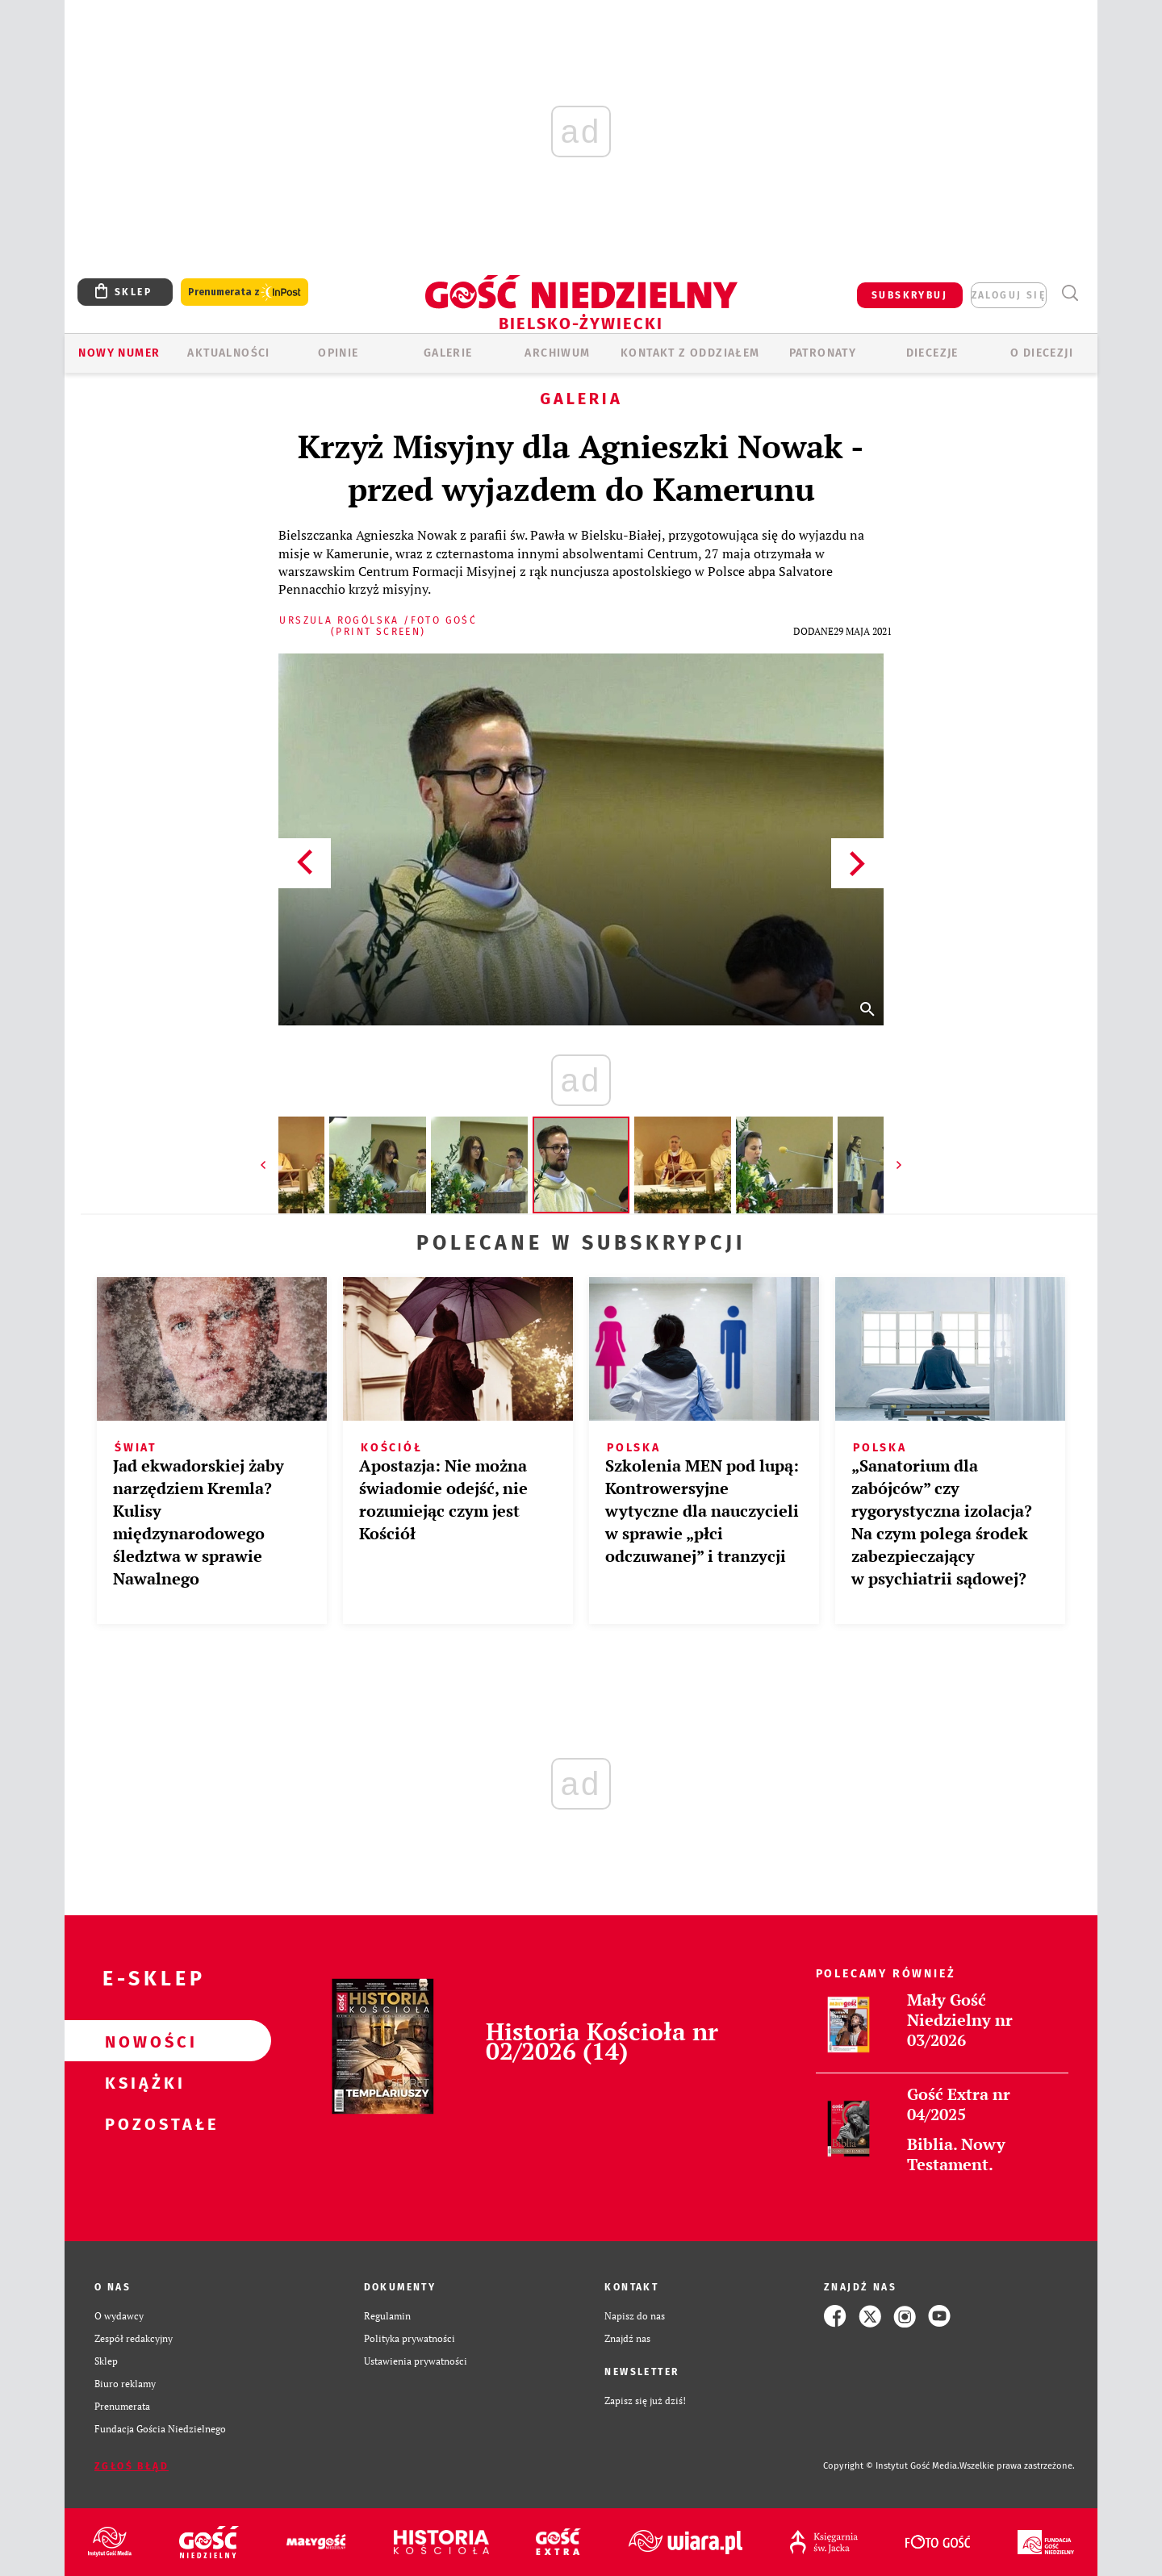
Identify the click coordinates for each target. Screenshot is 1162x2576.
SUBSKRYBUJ (909, 295)
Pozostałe (142, 2123)
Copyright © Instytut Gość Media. (891, 2466)
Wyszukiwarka (1070, 293)
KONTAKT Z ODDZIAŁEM (690, 353)
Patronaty (823, 353)
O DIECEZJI (1041, 353)
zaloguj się (1009, 295)
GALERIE (448, 353)
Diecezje (932, 353)
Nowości (142, 2041)
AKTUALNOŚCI (228, 353)
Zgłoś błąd (131, 2466)
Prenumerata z (244, 292)
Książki (142, 2082)
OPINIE (338, 353)
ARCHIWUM (557, 353)
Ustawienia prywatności (415, 2361)
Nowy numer (119, 353)
